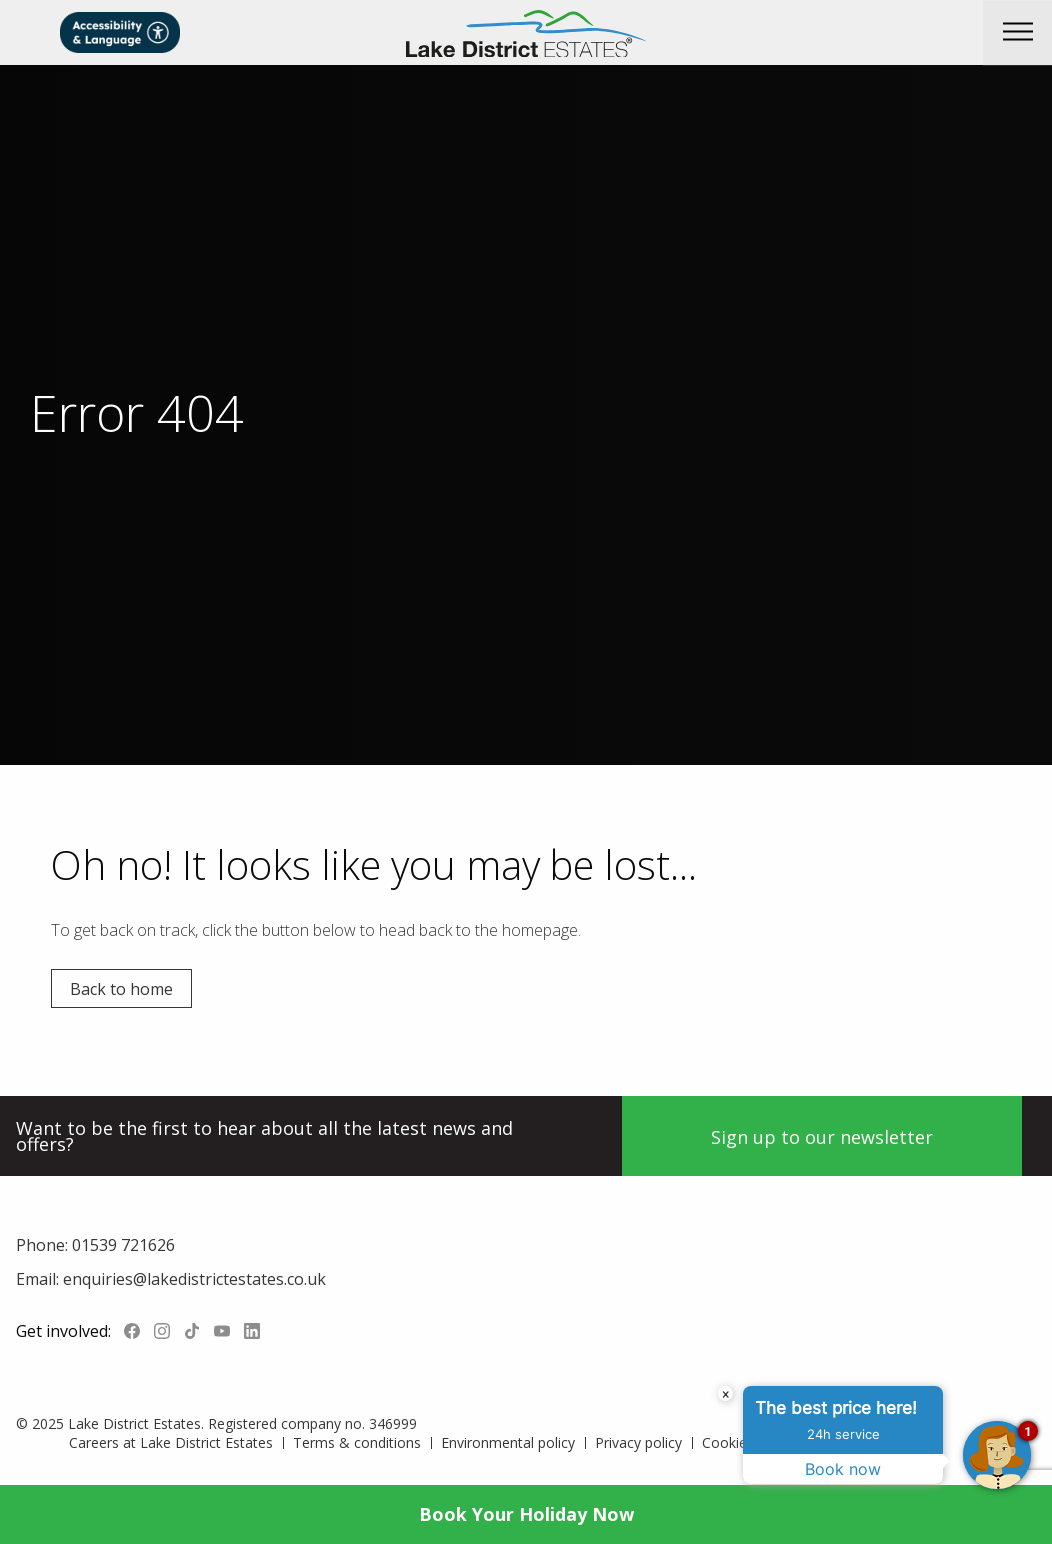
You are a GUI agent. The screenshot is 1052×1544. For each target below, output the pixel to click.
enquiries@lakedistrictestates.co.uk (192, 1279)
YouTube (222, 1331)
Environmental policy (508, 1442)
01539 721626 (121, 1245)
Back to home (121, 989)
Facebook (132, 1331)
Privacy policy (638, 1442)
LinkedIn (252, 1331)
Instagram (162, 1331)
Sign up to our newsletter (822, 1137)
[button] (1017, 32)
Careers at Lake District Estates (171, 1442)
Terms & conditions (357, 1442)
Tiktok (192, 1331)
